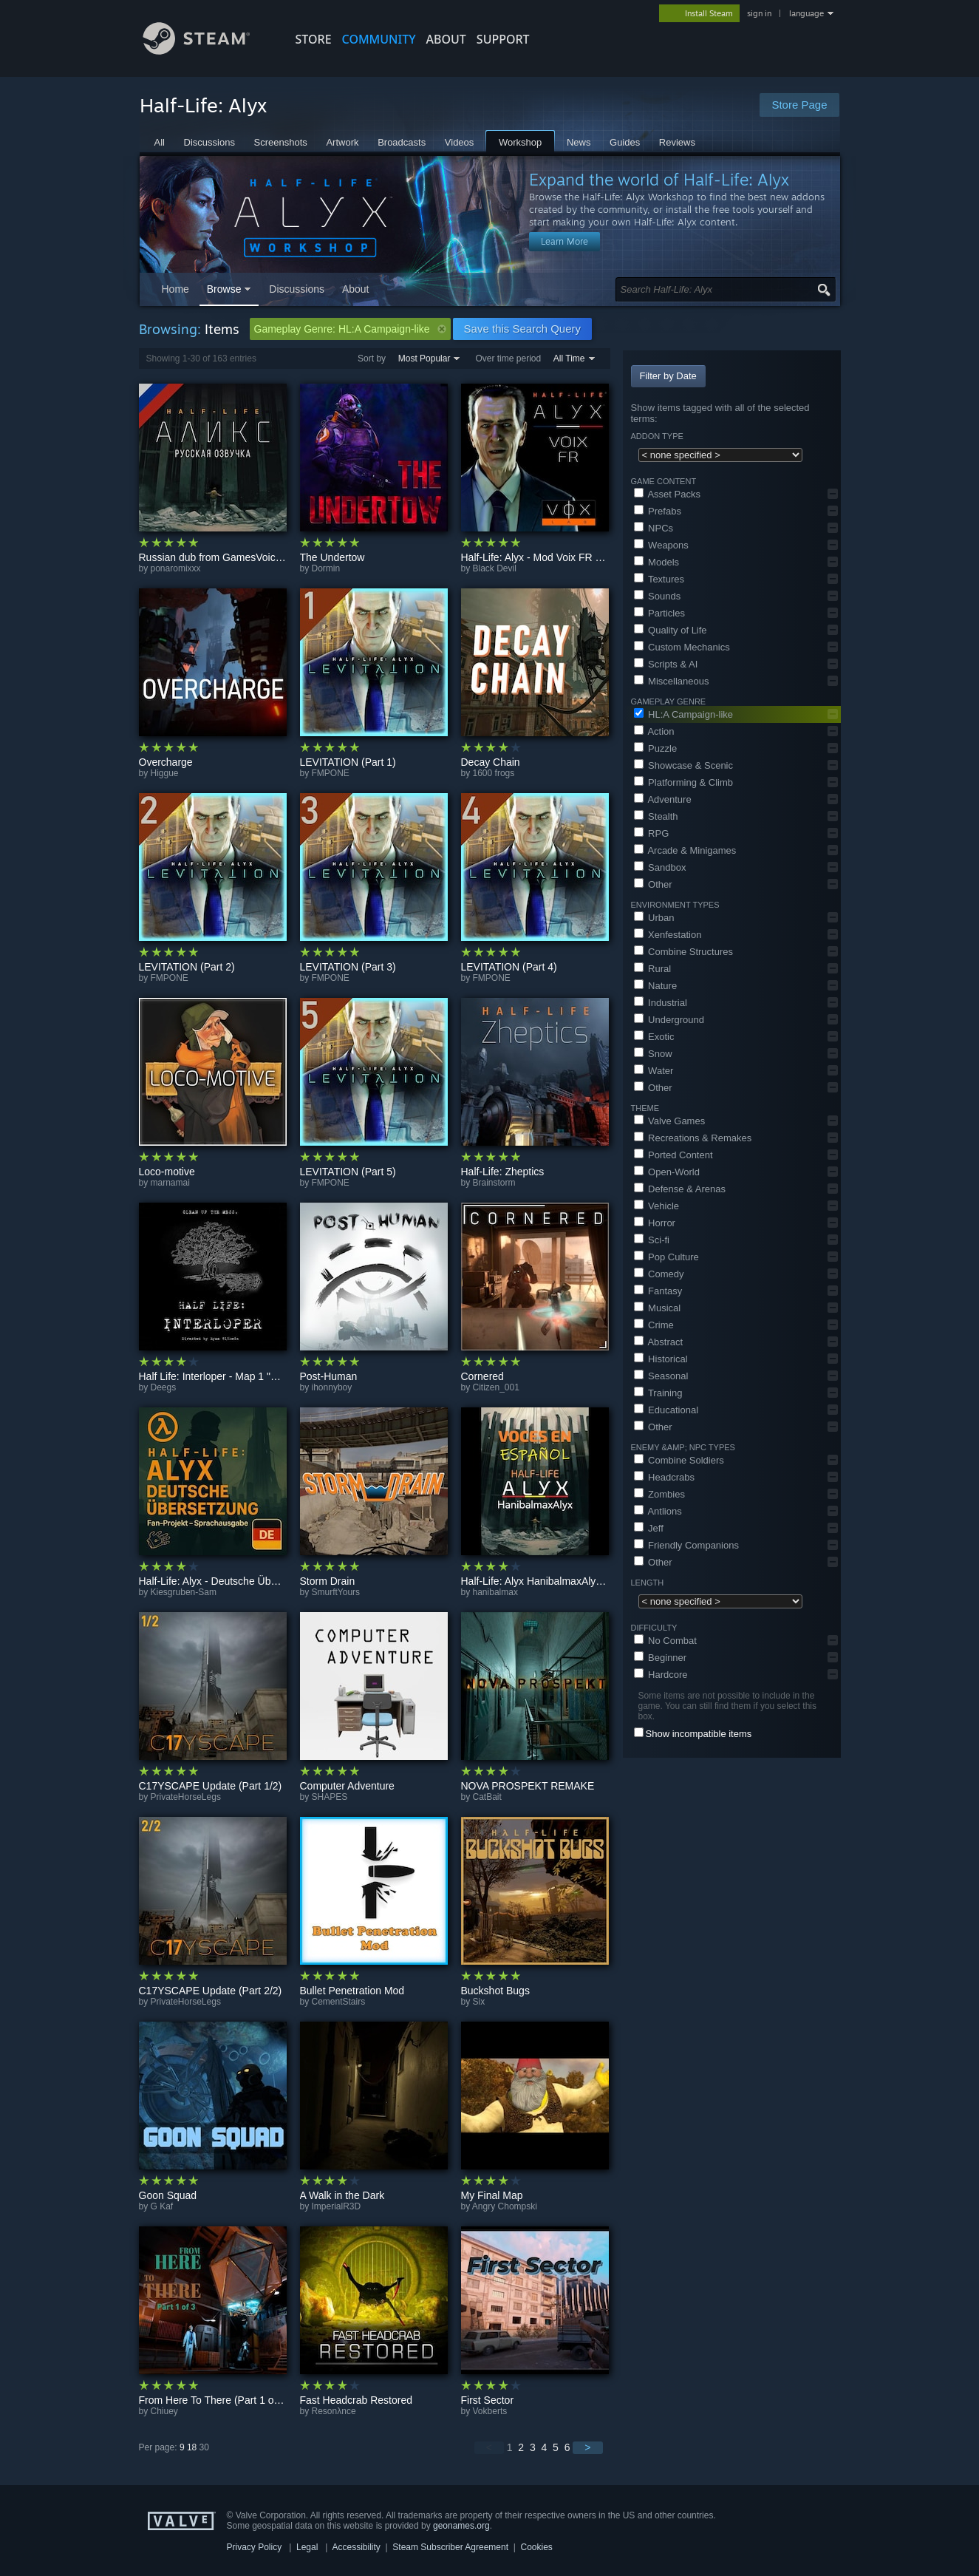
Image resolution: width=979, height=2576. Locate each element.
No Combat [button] (665, 1640)
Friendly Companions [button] (686, 1545)
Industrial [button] (660, 1002)
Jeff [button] (649, 1528)
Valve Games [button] (670, 1120)
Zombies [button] (659, 1494)
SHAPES (330, 1797)
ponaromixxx (176, 568)
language (806, 13)
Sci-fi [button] (652, 1239)
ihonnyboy (332, 1387)
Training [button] (658, 1393)
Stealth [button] (656, 816)
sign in (759, 13)
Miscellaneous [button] (671, 681)
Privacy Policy (254, 2547)
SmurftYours (336, 1592)
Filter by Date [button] (668, 375)
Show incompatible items (699, 1733)
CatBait (487, 1797)
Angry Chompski (504, 2206)
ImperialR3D (336, 2206)
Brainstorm (494, 1182)
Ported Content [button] (673, 1154)
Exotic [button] (654, 1036)
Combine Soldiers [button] (679, 1460)
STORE (314, 39)
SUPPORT (503, 39)
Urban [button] (654, 917)
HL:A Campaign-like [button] (684, 714)
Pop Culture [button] (666, 1256)
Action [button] (654, 731)
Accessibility (356, 2547)
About (446, 39)
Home (175, 289)
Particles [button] (659, 613)
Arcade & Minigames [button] (685, 850)
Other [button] (653, 884)
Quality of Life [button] (670, 630)
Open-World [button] (667, 1171)
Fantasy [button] (658, 1291)
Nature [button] (656, 985)
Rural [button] (653, 968)
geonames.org (461, 2526)
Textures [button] (659, 579)
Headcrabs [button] (664, 1477)
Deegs (164, 1387)
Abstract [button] (658, 1342)
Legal (307, 2547)
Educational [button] (666, 1410)
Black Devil (494, 568)
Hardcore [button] (661, 1674)
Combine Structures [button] (684, 951)
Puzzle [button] (656, 748)
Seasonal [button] (661, 1376)
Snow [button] (653, 1053)
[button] (833, 494)
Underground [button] (669, 1019)
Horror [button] (654, 1222)
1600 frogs (494, 773)
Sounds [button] (657, 596)
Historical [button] (661, 1359)
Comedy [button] (659, 1273)
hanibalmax (495, 1592)
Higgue (165, 773)
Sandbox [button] (660, 867)
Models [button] (657, 562)
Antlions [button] (658, 1511)
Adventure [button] (663, 799)
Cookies (537, 2547)
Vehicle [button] (657, 1205)
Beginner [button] (660, 1657)
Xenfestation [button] (668, 934)
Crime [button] (654, 1325)
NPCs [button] (654, 528)
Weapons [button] (661, 545)
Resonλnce (334, 2411)
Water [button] (654, 1070)
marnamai (170, 1182)
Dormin (326, 568)
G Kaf (162, 2206)
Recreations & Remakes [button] (693, 1137)
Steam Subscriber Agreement (450, 2547)
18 (192, 2447)
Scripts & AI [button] (666, 664)
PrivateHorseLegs (186, 1797)
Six (479, 2001)
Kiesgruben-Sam (183, 1592)
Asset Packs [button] (667, 494)
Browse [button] (224, 289)
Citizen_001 (496, 1387)
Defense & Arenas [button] (680, 1188)
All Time (569, 358)
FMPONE (330, 773)
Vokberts (490, 2411)
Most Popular (424, 358)
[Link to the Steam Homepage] (208, 50)
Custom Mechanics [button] (682, 647)
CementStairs (339, 2001)
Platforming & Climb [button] (683, 782)
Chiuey (164, 2411)
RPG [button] (651, 833)
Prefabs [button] (657, 511)
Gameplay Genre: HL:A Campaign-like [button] (350, 329)
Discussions (296, 289)
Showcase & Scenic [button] (684, 765)
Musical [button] (657, 1308)
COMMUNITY (379, 39)
